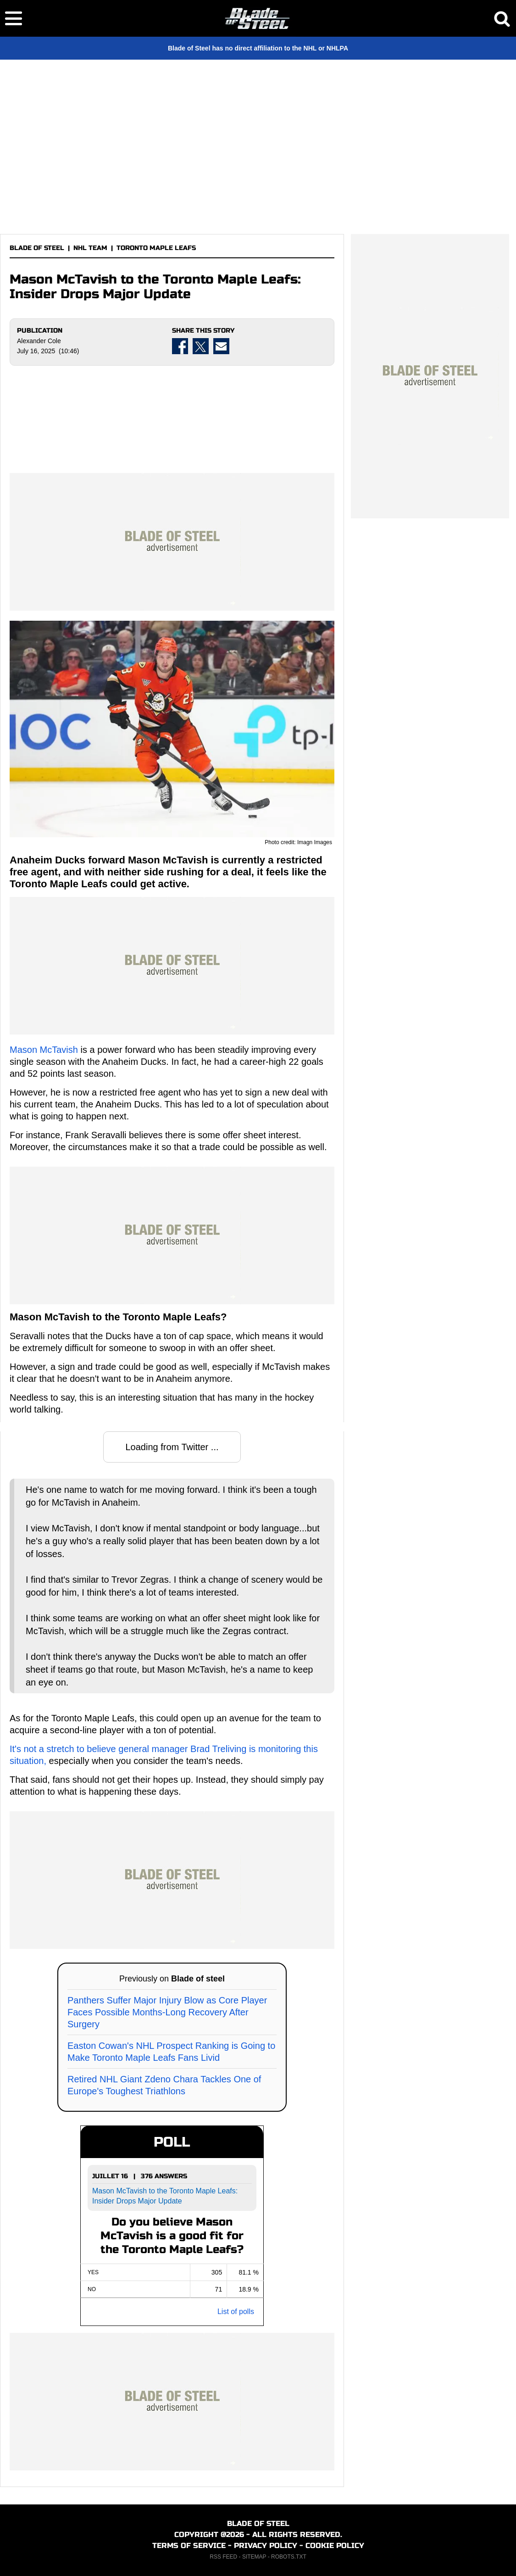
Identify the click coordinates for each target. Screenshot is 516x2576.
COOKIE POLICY (334, 2545)
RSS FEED (223, 2557)
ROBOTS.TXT (288, 2557)
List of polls (235, 2311)
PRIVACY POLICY (265, 2545)
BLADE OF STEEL (37, 248)
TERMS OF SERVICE (189, 2545)
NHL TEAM (90, 248)
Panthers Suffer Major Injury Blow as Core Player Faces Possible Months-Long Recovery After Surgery (167, 2012)
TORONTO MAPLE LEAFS (156, 248)
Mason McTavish (44, 1050)
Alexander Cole (39, 341)
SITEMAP (254, 2557)
